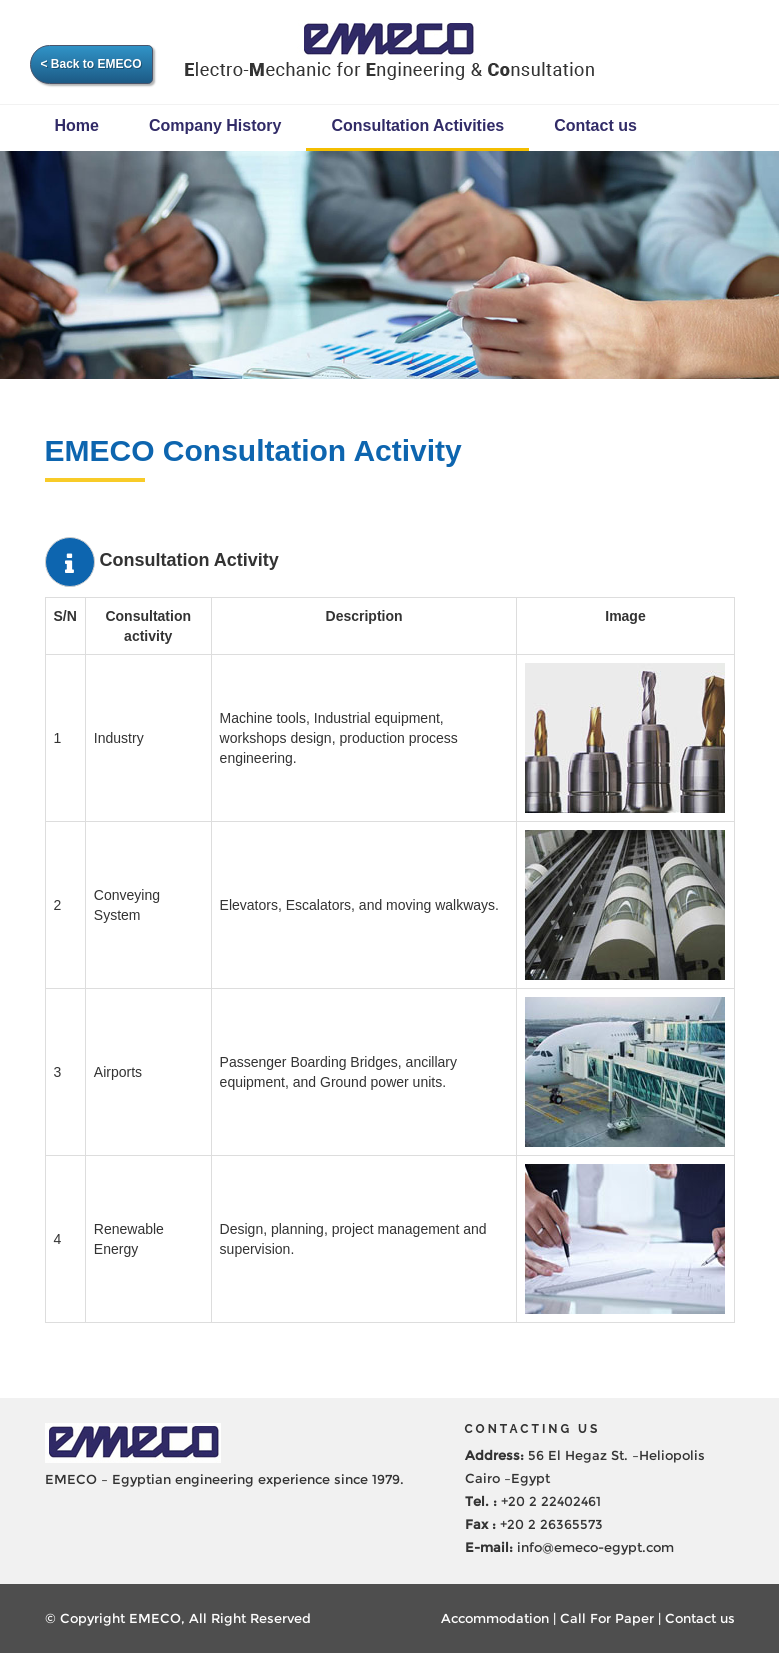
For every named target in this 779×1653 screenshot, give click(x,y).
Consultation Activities (417, 125)
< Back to (91, 64)
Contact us (595, 125)
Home (77, 125)
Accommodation (495, 1618)
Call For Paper (607, 1618)
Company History (215, 125)
